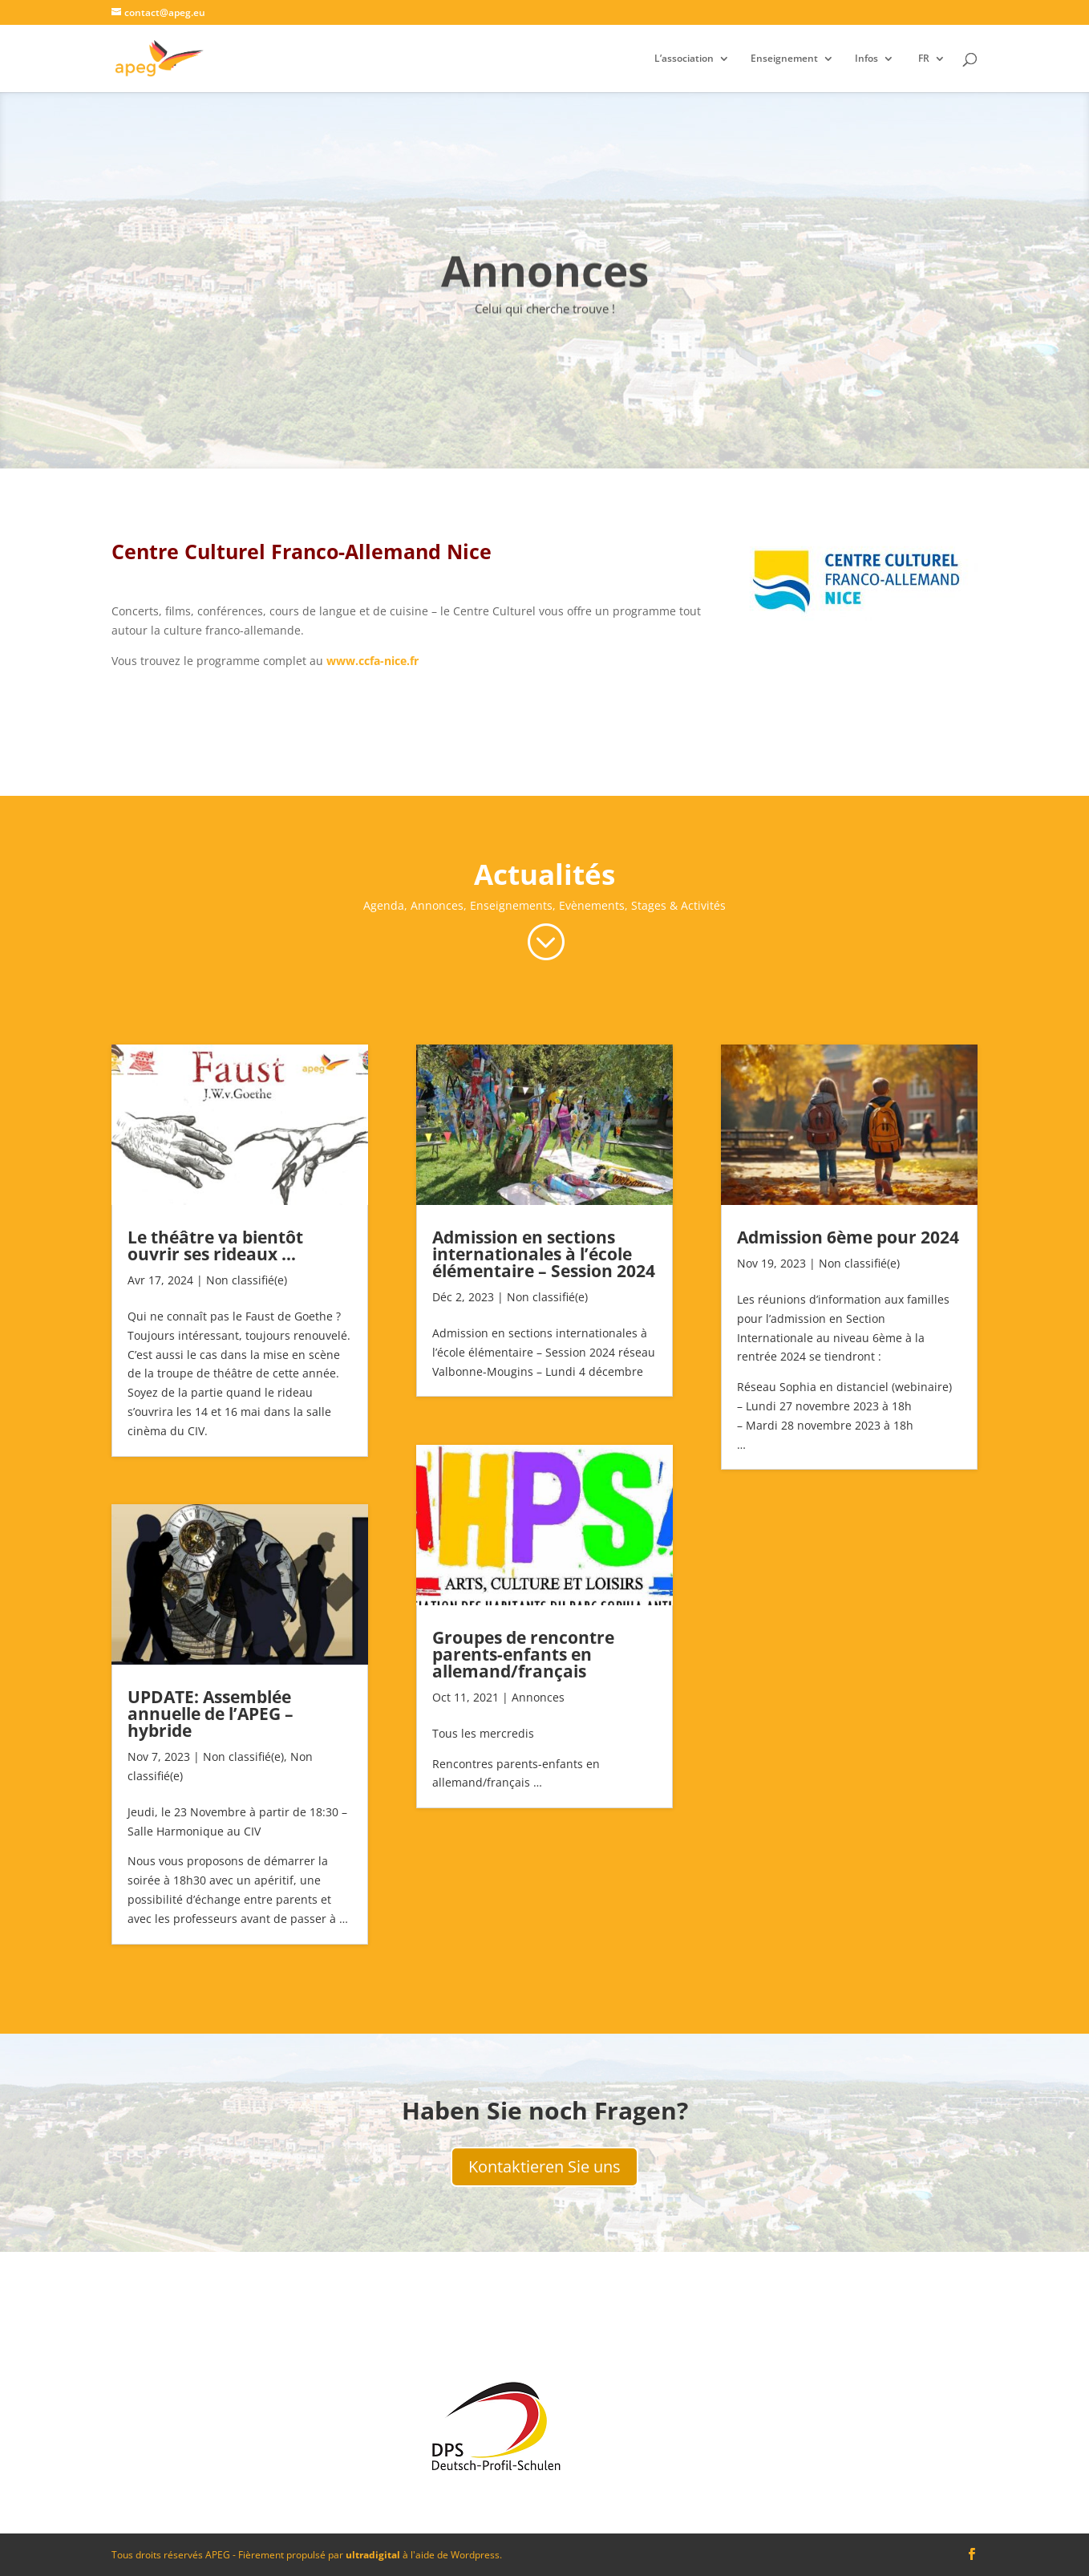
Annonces (538, 1697)
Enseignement (784, 59)
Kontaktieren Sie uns (544, 2166)
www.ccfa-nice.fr (372, 660)
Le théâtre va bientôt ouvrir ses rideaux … (215, 1245)
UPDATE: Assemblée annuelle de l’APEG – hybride (211, 1714)
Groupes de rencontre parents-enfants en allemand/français (523, 1654)
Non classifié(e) (246, 1280)
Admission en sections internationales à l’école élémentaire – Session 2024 (543, 1254)
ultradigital (373, 2555)
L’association (684, 59)
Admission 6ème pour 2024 (848, 1237)
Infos (866, 59)
